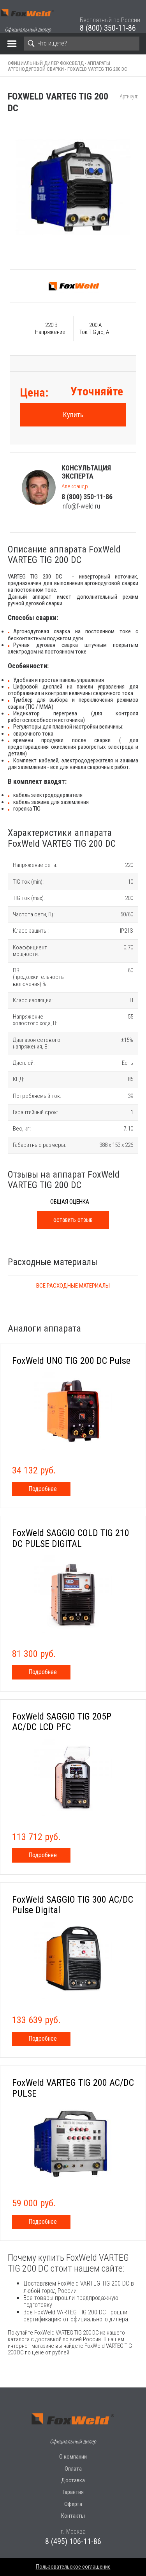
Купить (73, 415)
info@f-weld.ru (81, 506)
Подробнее (42, 1488)
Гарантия (73, 2492)
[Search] (81, 44)
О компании (73, 2456)
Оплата (73, 2468)
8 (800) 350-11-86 (108, 28)
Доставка (73, 2480)
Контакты (73, 2515)
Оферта (73, 2504)
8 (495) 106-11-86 (73, 2541)
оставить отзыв (73, 1219)
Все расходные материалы (73, 1285)
